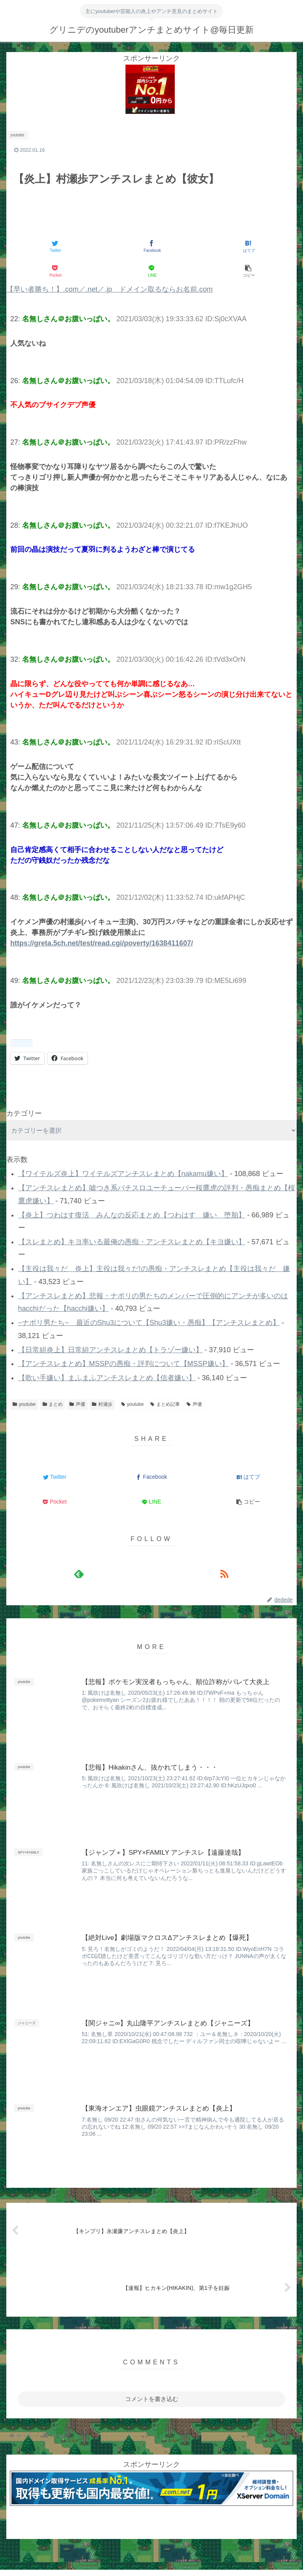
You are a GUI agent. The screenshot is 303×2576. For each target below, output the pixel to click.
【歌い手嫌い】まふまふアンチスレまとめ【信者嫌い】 (107, 1378)
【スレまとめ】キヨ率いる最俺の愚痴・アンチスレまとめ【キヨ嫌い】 (131, 1242)
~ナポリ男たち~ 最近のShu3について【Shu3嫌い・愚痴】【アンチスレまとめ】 (149, 1323)
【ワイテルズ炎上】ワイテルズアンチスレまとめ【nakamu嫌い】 (123, 1174)
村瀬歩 (102, 1404)
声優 (77, 1404)
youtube (24, 1404)
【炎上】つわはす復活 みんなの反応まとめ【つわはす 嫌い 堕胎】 (131, 1215)
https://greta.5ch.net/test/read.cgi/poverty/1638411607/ (101, 943)
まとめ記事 (165, 1404)
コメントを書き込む (151, 2398)
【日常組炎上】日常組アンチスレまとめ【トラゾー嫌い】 (110, 1350)
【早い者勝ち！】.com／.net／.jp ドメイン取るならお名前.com (109, 289)
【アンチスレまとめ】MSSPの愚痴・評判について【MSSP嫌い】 (123, 1364)
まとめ (53, 1404)
